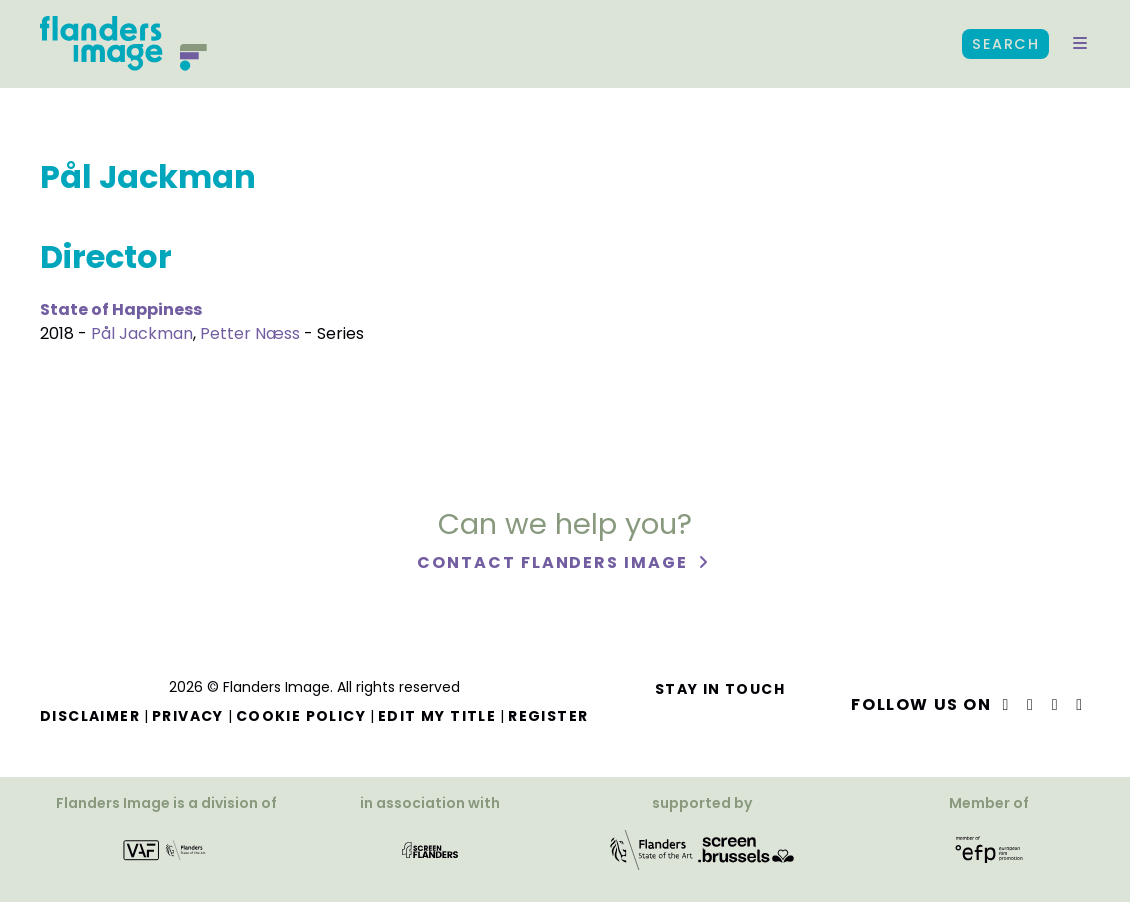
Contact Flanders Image (554, 562)
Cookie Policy (301, 716)
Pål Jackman (142, 333)
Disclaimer (90, 716)
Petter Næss (250, 333)
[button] (1080, 44)
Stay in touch (720, 689)
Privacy (188, 716)
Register (548, 716)
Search (1005, 44)
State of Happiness (121, 309)
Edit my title (437, 716)
